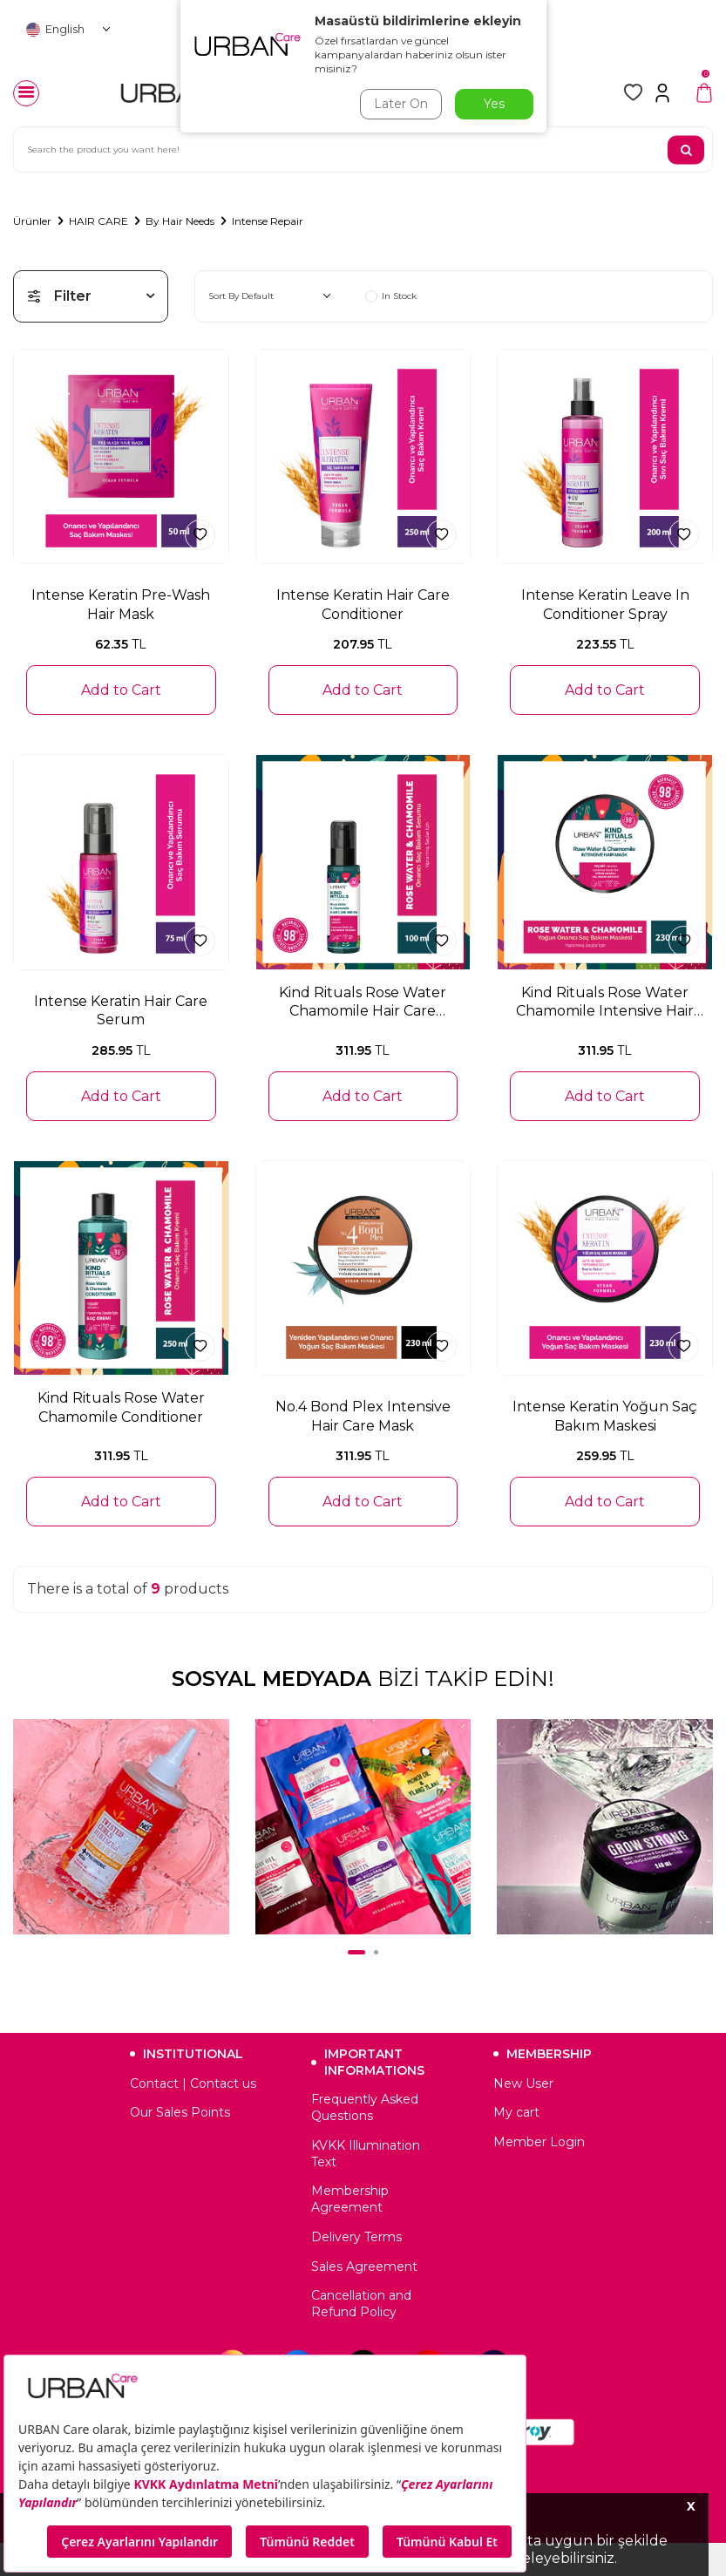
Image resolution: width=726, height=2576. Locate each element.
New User (523, 2083)
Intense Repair (267, 221)
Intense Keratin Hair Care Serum (120, 1010)
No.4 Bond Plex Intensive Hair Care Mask (363, 1415)
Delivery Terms (356, 2237)
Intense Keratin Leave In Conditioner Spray (605, 604)
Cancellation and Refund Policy (361, 2303)
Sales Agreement (364, 2266)
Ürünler (32, 221)
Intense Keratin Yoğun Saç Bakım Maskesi (604, 1415)
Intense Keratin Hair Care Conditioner (363, 604)
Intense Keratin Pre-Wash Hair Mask (120, 604)
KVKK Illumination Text (365, 2154)
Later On (401, 104)
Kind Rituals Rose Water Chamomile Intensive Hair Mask (605, 1002)
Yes (494, 104)
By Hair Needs (180, 221)
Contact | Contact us (193, 2083)
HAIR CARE (98, 221)
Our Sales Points (180, 2112)
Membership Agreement (350, 2199)
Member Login (539, 2142)
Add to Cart (121, 690)
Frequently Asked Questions (364, 2107)
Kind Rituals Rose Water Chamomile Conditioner (121, 1407)
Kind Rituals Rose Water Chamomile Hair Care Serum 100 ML (362, 1002)
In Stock (391, 296)
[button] (356, 1952)
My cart (516, 2112)
